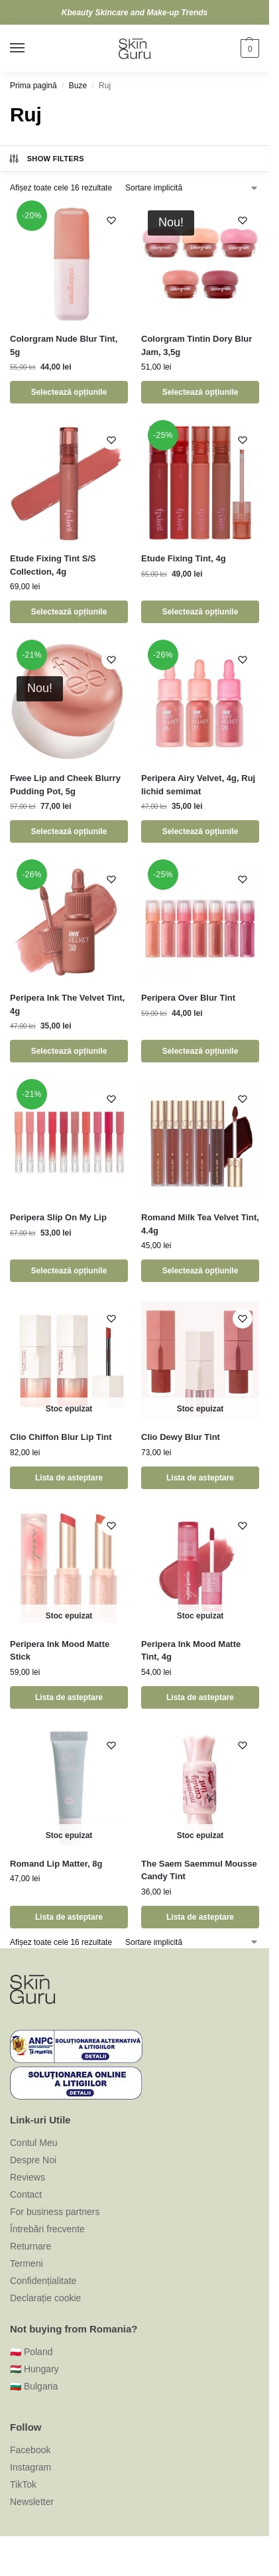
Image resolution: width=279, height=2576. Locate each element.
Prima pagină (33, 85)
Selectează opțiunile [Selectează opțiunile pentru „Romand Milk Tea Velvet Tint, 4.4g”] (200, 1270)
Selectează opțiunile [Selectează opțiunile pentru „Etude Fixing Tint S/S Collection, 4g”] (69, 611)
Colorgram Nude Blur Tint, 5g (63, 345)
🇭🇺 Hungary (34, 2369)
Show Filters (46, 159)
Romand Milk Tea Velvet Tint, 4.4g (200, 1224)
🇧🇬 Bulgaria (34, 2386)
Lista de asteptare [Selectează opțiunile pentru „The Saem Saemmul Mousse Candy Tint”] (200, 1917)
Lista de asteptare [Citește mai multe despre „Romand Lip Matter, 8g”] (69, 1917)
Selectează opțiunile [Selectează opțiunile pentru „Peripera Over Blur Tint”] (200, 1051)
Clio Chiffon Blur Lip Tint (61, 1437)
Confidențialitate (43, 2280)
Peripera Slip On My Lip (58, 1217)
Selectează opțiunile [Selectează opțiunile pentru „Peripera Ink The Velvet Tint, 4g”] (69, 1051)
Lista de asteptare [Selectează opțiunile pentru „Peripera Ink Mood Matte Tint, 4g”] (200, 1697)
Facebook (30, 2450)
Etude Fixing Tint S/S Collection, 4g (53, 565)
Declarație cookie (45, 2298)
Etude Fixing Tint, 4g (183, 558)
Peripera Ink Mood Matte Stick (59, 1650)
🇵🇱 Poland (31, 2351)
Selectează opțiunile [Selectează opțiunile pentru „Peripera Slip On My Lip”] (69, 1270)
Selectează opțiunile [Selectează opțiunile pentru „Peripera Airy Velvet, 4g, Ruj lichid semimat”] (200, 831)
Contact (26, 2194)
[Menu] (30, 48)
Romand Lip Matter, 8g (56, 1864)
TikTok (23, 2484)
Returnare (30, 2246)
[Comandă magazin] (192, 188)
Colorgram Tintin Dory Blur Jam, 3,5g (196, 345)
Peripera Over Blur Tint (188, 998)
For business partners (54, 2211)
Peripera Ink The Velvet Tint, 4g (67, 1004)
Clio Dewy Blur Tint (180, 1437)
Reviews (27, 2177)
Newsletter (32, 2501)
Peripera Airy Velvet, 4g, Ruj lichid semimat (198, 784)
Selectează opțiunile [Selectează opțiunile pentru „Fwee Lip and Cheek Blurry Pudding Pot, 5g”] (69, 831)
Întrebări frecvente (47, 2229)
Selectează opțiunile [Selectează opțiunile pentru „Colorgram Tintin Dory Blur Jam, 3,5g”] (200, 392)
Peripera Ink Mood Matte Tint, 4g (191, 1650)
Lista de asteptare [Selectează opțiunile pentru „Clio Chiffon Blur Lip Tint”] (69, 1477)
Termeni (26, 2263)
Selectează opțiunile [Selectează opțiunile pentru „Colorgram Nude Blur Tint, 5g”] (69, 392)
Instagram (30, 2467)
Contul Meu (34, 2142)
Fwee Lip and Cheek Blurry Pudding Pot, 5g (65, 784)
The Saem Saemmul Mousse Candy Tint (199, 1870)
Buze (78, 85)
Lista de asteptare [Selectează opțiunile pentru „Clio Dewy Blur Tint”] (200, 1477)
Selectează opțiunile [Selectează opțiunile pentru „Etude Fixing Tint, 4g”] (200, 611)
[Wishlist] (111, 220)
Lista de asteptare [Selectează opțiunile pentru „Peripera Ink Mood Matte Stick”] (69, 1697)
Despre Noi (33, 2160)
